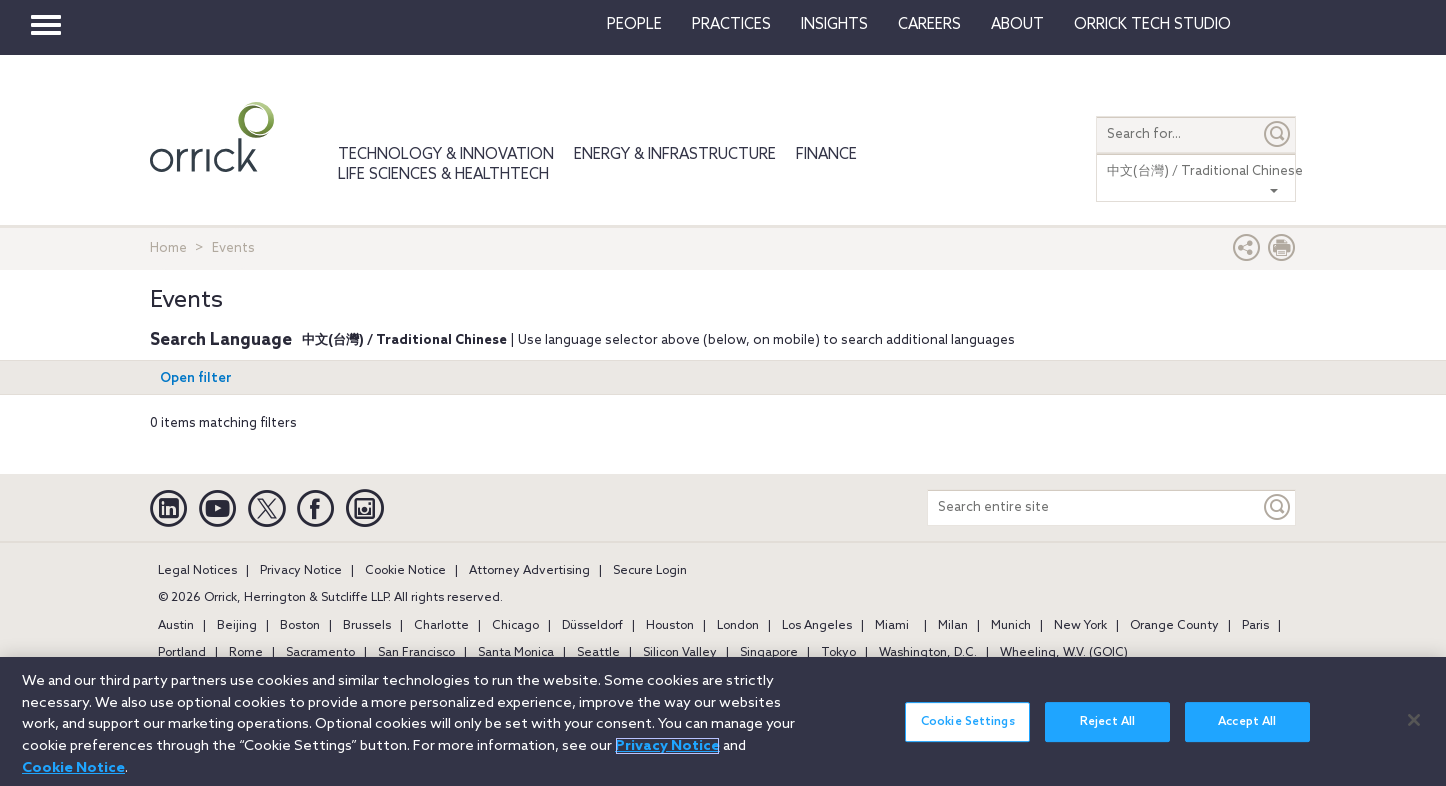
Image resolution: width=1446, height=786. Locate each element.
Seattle (598, 653)
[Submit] (1278, 134)
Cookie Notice (405, 571)
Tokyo (838, 653)
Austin (176, 626)
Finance (826, 155)
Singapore (769, 653)
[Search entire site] (1094, 507)
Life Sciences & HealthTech (443, 175)
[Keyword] (1278, 507)
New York (1080, 626)
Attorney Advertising (529, 571)
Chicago (515, 626)
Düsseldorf (592, 626)
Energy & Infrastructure (675, 155)
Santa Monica (516, 653)
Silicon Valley (680, 653)
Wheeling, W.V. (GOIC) (1064, 653)
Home (168, 248)
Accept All (1247, 732)
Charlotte (441, 626)
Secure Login (650, 571)
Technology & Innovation (446, 155)
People (634, 25)
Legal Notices (197, 571)
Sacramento (320, 653)
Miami (892, 626)
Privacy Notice (301, 571)
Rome (246, 653)
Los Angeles (817, 626)
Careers (929, 25)
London (738, 626)
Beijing (237, 626)
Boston (300, 626)
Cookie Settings (968, 732)
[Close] (1414, 729)
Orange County (1174, 626)
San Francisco (416, 653)
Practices (731, 25)
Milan (953, 626)
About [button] (1017, 25)
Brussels (367, 626)
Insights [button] (834, 25)
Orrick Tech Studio (1152, 25)
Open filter (196, 378)
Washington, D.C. (928, 653)
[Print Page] (1282, 252)
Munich (1011, 626)
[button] (1247, 252)
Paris (1255, 626)
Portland (182, 653)
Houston (670, 626)
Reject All (1107, 732)
